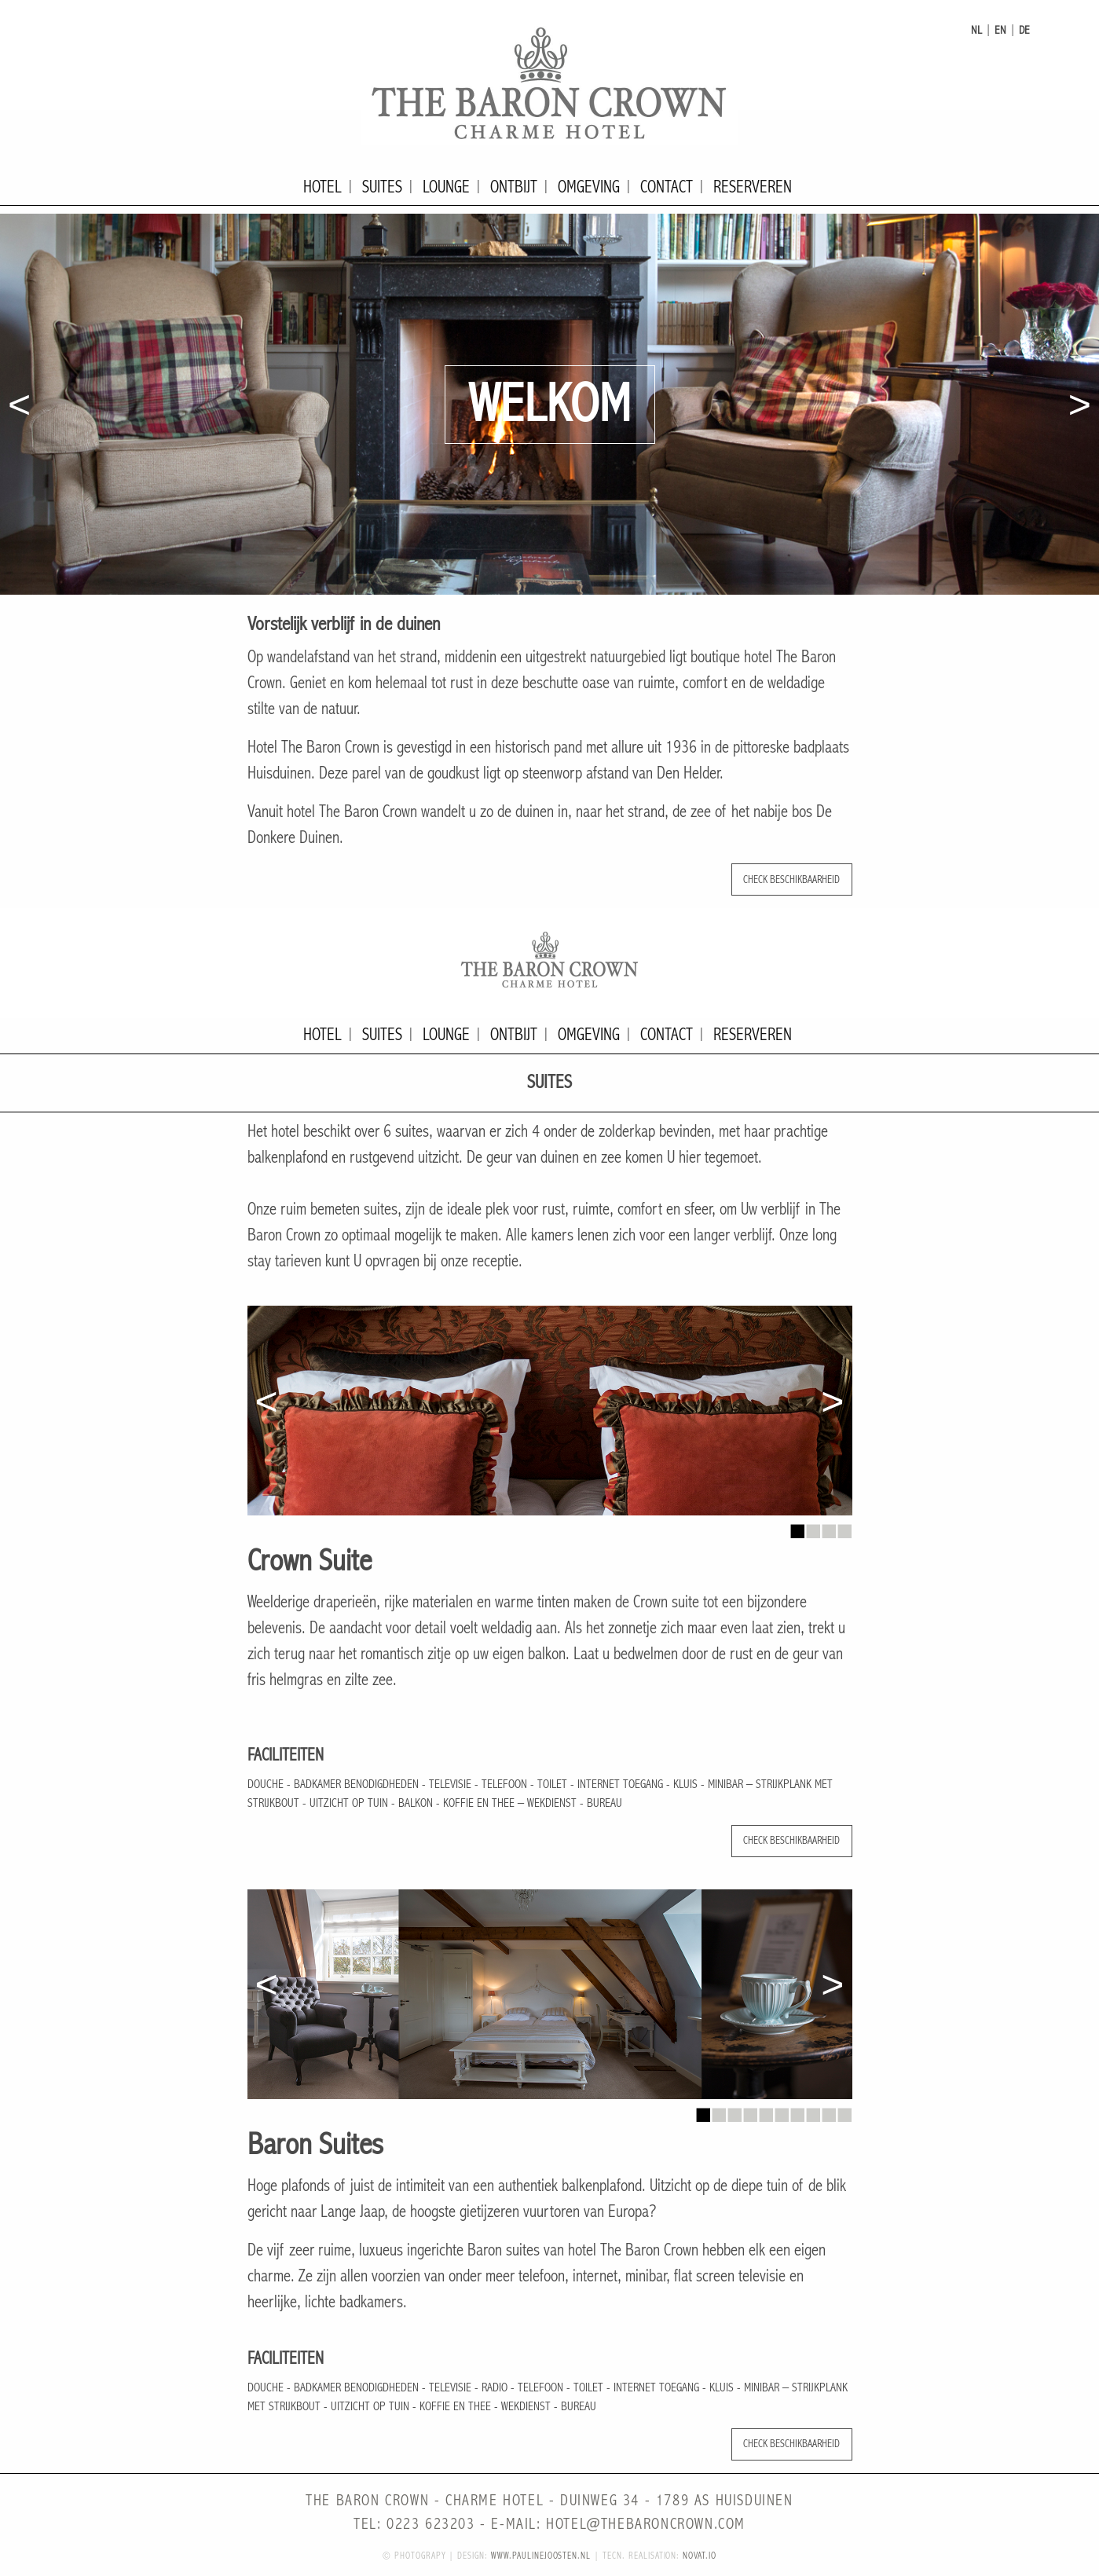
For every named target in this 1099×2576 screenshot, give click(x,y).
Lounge (446, 187)
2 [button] (813, 1527)
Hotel (322, 187)
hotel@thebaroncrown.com (645, 2525)
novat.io (699, 2556)
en (1000, 30)
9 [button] (829, 2111)
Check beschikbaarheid (791, 879)
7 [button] (797, 2111)
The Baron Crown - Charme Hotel (549, 82)
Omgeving (589, 187)
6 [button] (781, 2111)
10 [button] (844, 2111)
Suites (382, 187)
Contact (666, 187)
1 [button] (797, 1527)
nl (976, 30)
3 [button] (829, 1527)
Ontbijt (513, 187)
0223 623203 (430, 2525)
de (1024, 30)
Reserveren (752, 187)
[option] (549, 404)
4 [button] (844, 1527)
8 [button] (813, 2111)
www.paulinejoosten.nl (541, 2556)
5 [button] (766, 2111)
